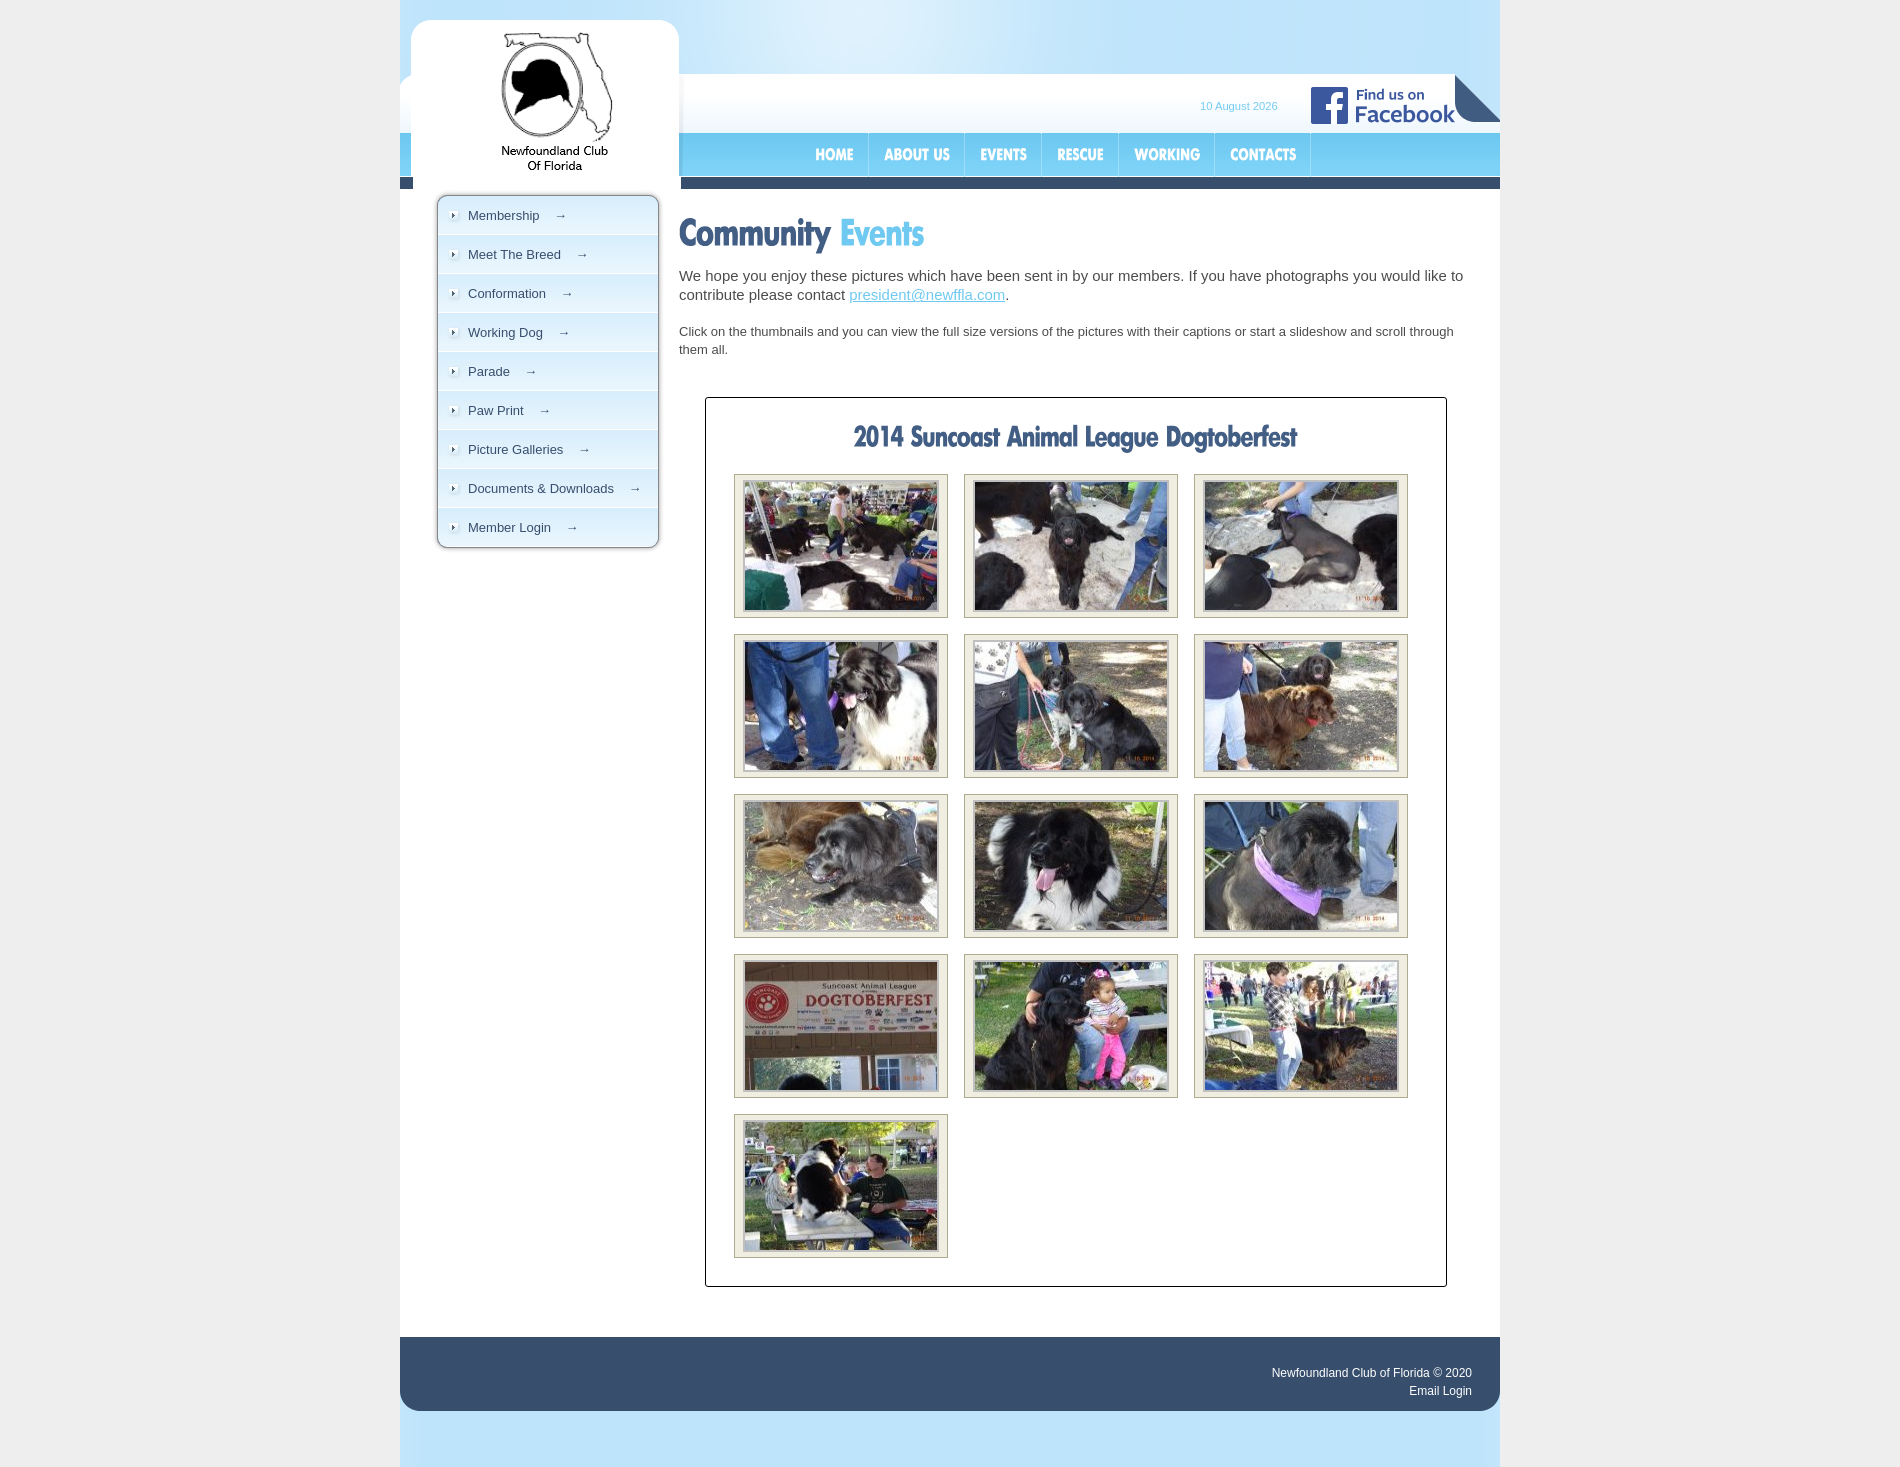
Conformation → (521, 293)
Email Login (1440, 1391)
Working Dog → (519, 332)
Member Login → (523, 527)
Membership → (517, 215)
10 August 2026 (1239, 106)
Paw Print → (509, 410)
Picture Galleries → (529, 449)
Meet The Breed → (528, 254)
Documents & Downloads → (554, 488)
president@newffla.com (927, 294)
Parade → (502, 371)
